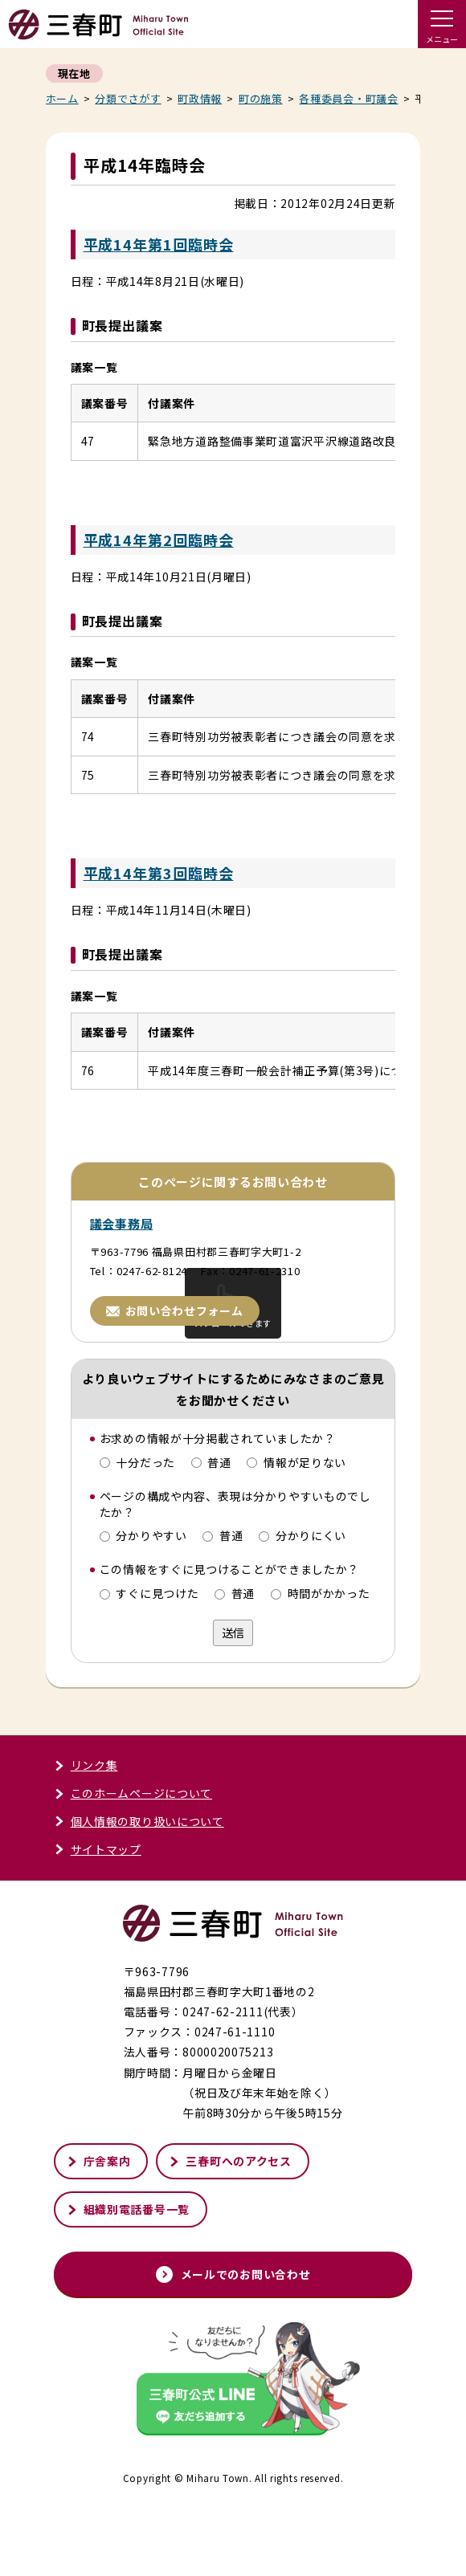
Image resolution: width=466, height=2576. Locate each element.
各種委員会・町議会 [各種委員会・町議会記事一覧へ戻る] (348, 98)
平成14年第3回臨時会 (159, 909)
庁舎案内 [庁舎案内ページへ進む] (99, 2233)
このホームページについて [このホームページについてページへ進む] (133, 1865)
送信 (233, 1705)
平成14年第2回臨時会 (159, 539)
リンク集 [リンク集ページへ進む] (86, 1837)
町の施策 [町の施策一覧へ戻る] (261, 98)
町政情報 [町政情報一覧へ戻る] (200, 98)
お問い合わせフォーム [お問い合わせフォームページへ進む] (174, 1383)
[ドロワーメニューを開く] (442, 24)
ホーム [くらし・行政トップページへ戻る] (62, 98)
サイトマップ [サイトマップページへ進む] (97, 1921)
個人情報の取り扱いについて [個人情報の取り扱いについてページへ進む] (139, 1893)
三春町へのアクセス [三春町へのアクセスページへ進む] (230, 2233)
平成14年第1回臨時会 (159, 244)
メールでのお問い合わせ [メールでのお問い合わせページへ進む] (233, 2346)
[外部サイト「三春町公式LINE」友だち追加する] (233, 2453)
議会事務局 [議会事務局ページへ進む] (121, 1295)
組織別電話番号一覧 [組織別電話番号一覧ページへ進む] (128, 2281)
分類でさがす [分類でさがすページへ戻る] (128, 98)
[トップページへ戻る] (98, 32)
